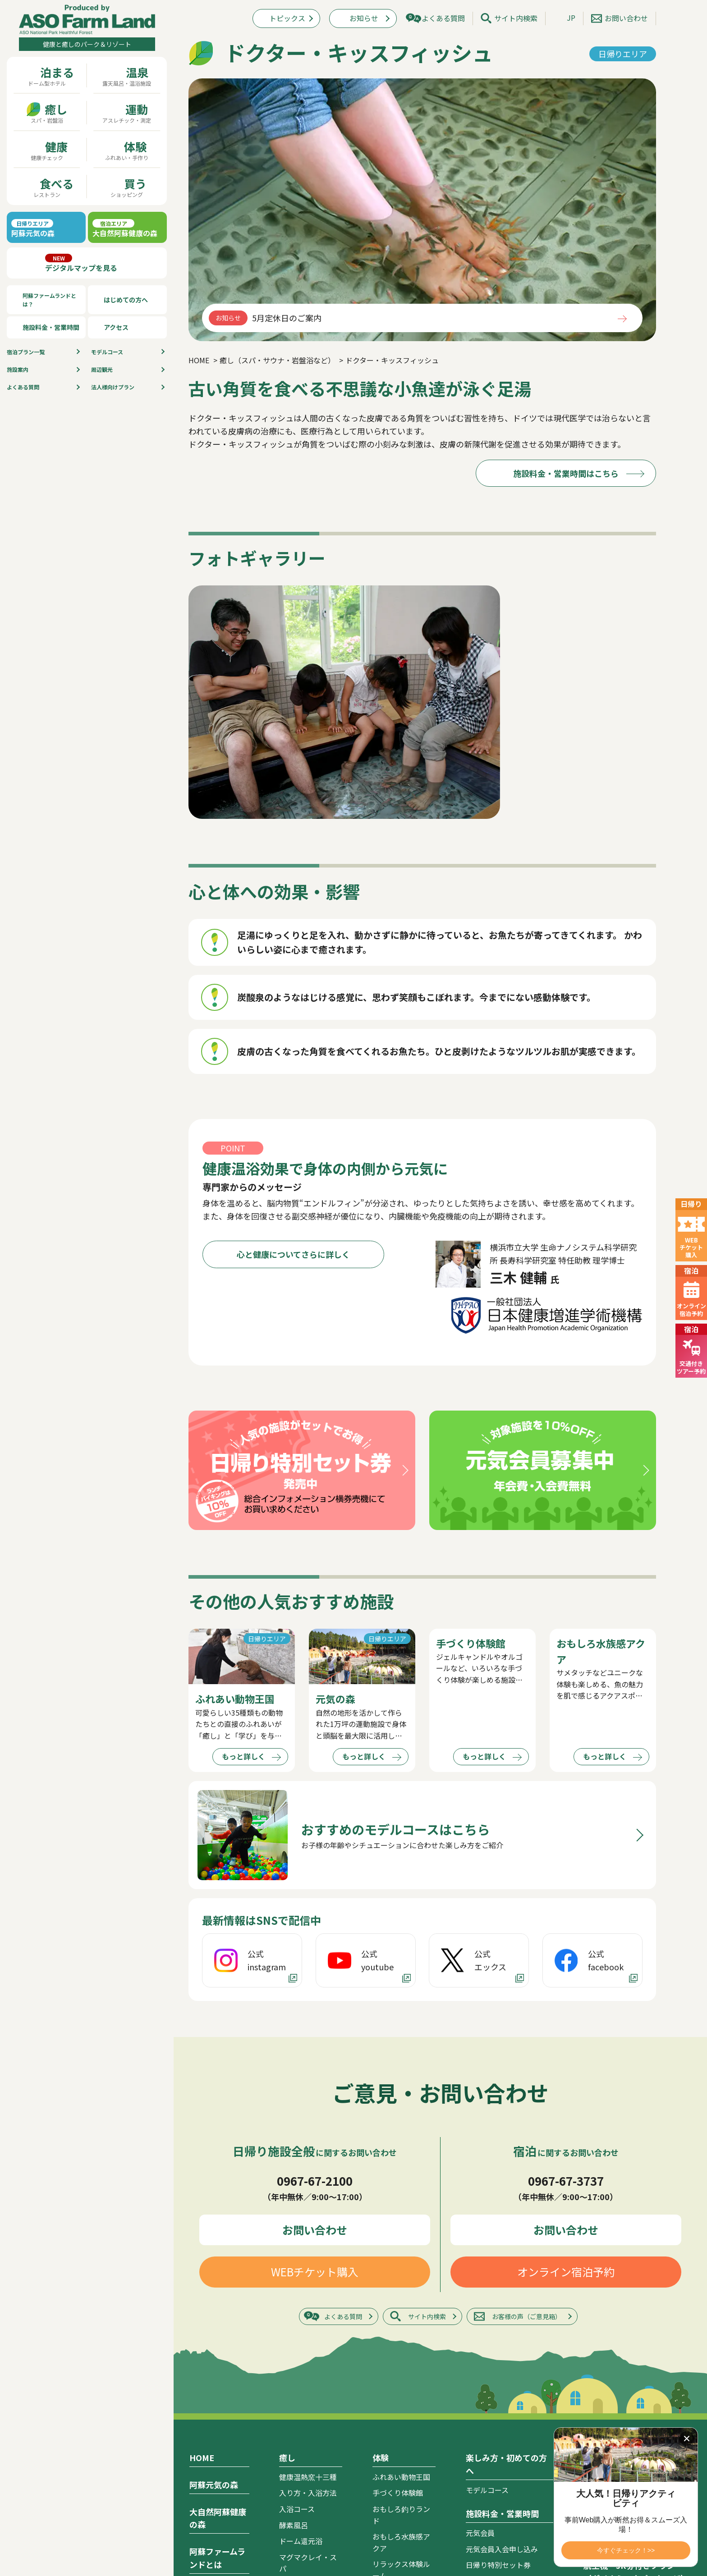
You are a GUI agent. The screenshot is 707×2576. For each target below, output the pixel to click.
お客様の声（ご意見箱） (526, 2060)
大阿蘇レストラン (401, 2379)
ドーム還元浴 (300, 2285)
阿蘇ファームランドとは (217, 2302)
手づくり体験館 (397, 2237)
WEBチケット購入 (314, 2016)
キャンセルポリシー (498, 2368)
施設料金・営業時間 (51, 327)
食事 (380, 2343)
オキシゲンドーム (308, 2329)
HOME (201, 2202)
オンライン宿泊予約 (566, 2016)
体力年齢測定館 (304, 2486)
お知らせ (363, 18)
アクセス (116, 327)
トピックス (287, 18)
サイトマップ (607, 2403)
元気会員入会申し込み (502, 2293)
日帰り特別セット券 (498, 2309)
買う (380, 2467)
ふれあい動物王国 (401, 2221)
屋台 (379, 2443)
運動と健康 (215, 2419)
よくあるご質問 (611, 2376)
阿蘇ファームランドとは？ (49, 300)
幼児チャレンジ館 (308, 2518)
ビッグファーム (397, 2362)
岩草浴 (290, 2344)
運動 (287, 2396)
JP (571, 17)
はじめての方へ (126, 299)
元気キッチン (394, 2426)
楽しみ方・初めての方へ (506, 2208)
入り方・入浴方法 (308, 2237)
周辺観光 (102, 369)
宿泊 (197, 2443)
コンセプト (207, 2328)
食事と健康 (215, 2387)
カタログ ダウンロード (624, 2350)
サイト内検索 (515, 18)
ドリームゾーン (214, 2494)
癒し (287, 2202)
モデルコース (107, 352)
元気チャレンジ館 (308, 2535)
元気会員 (480, 2277)
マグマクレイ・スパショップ (401, 2547)
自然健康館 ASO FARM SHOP (403, 2519)
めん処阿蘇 (390, 2411)
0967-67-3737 (566, 1925)
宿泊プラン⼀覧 (26, 352)
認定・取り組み (222, 2371)
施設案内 (17, 369)
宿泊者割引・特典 (494, 2325)
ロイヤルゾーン (214, 2462)
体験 (380, 2202)
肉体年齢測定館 (304, 2502)
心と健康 (211, 2403)
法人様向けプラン (112, 387)
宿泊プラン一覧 (611, 2255)
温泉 (197, 2518)
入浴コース (297, 2253)
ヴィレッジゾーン (218, 2478)
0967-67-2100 (315, 1925)
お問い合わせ (626, 18)
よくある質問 (23, 387)
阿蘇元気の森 (213, 2229)
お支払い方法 (487, 2385)
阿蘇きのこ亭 (394, 2394)
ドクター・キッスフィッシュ (307, 2367)
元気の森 (293, 2415)
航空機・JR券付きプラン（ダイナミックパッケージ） (636, 2316)
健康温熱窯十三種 (308, 2221)
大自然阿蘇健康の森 (217, 2262)
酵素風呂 (293, 2269)
